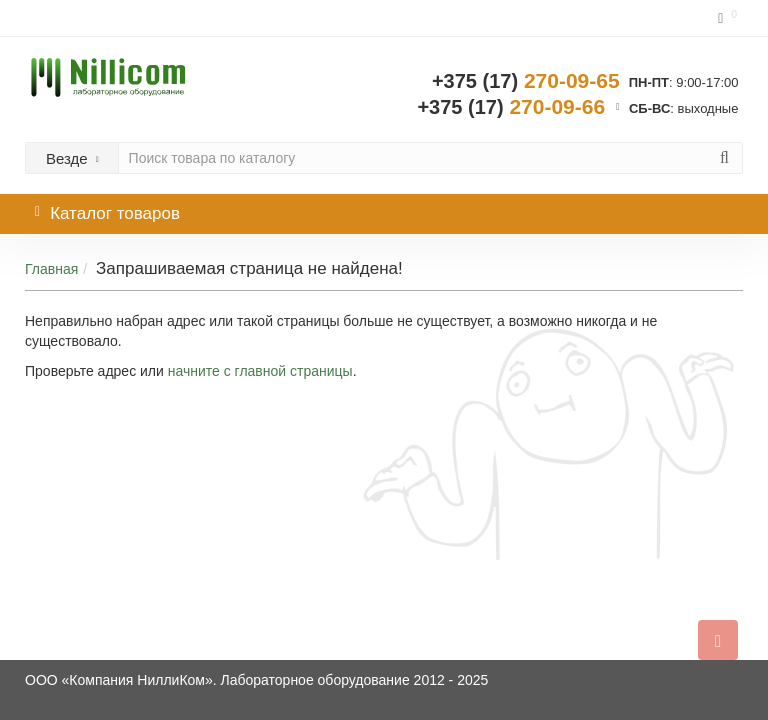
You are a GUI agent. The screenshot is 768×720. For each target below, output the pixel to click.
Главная (51, 269)
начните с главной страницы (260, 371)
